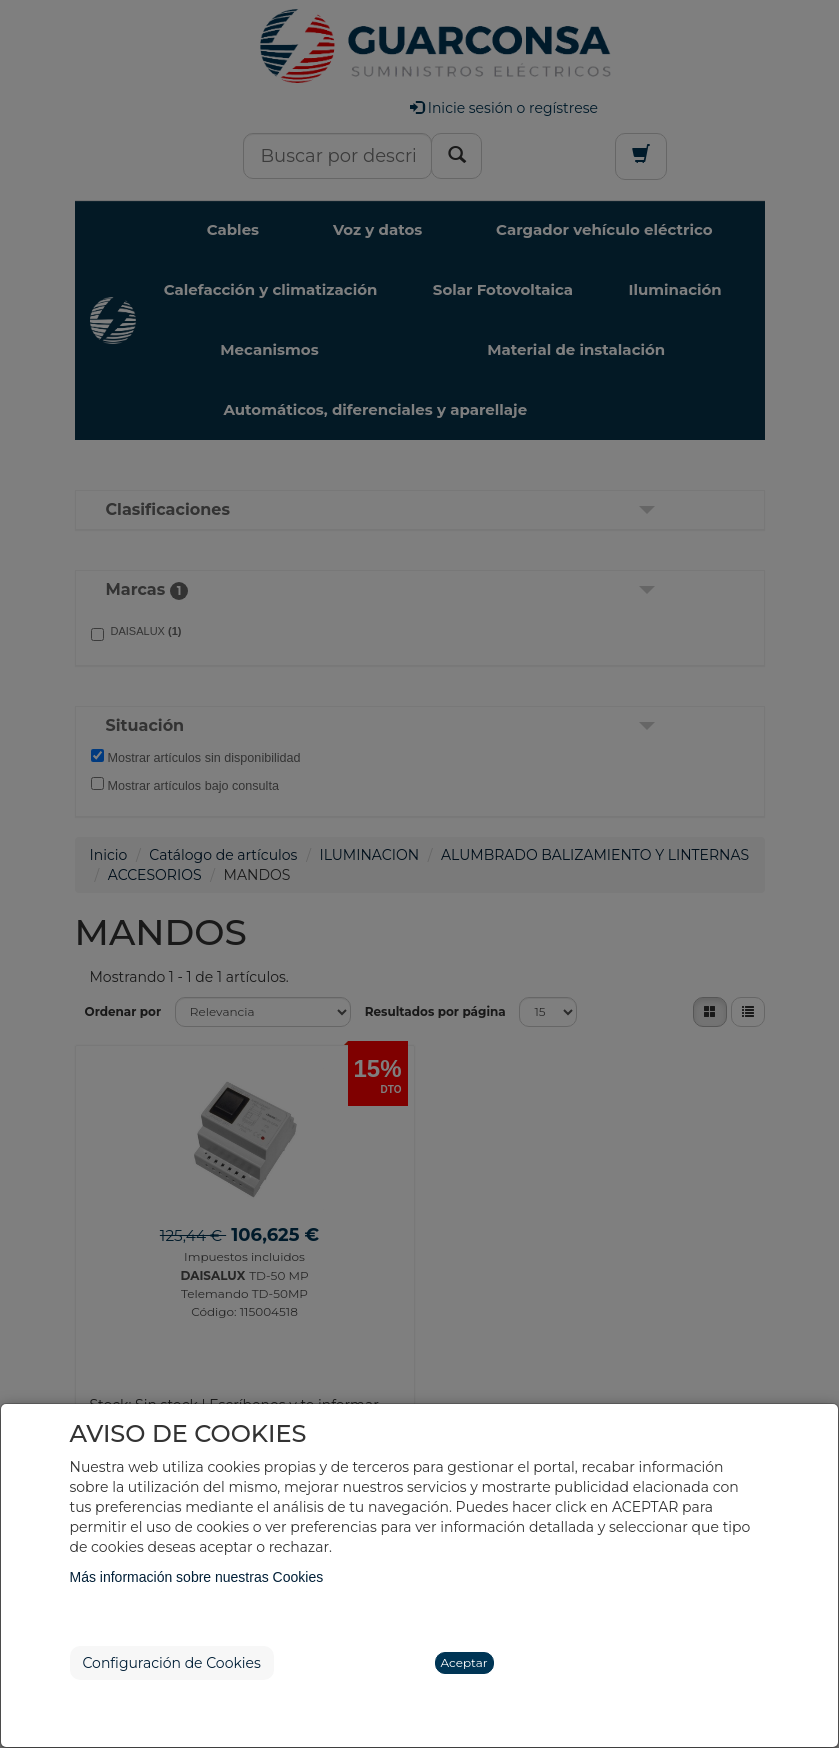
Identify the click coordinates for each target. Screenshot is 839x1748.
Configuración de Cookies (172, 1663)
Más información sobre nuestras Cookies (197, 1577)
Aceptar (464, 1662)
